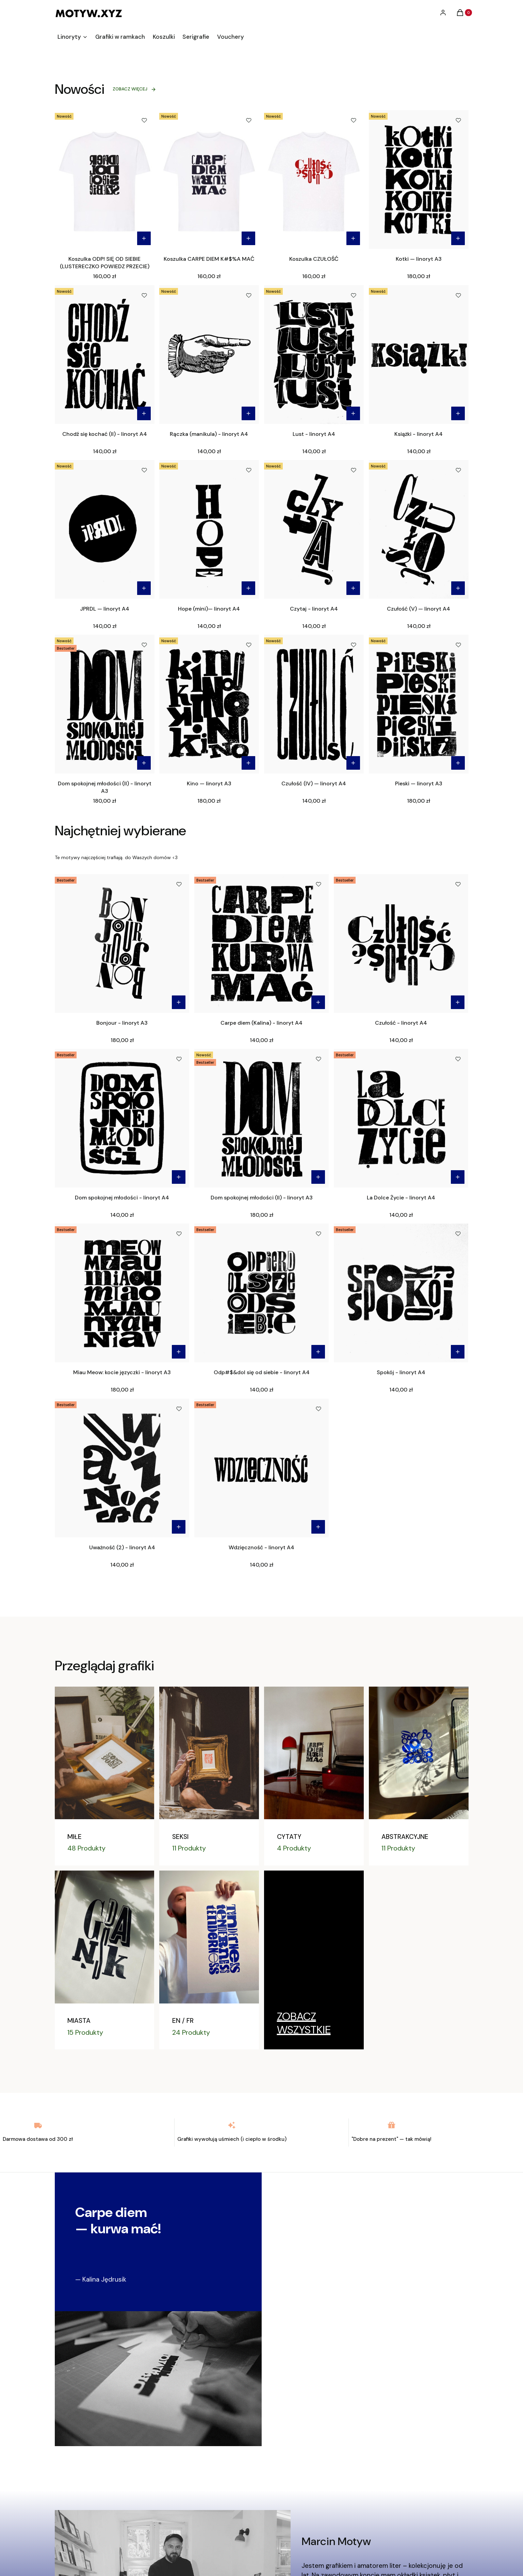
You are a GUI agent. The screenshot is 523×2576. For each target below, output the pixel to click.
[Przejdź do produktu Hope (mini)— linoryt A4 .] (209, 529)
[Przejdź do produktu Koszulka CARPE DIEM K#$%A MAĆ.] (209, 179)
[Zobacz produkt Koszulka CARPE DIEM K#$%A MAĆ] (248, 238)
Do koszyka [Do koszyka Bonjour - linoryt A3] (178, 1002)
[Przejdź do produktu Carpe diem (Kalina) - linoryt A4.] (261, 943)
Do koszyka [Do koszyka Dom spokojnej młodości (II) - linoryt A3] (143, 763)
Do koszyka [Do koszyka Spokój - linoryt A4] (458, 1351)
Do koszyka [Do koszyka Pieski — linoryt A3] (458, 763)
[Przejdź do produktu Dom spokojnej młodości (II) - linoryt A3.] (104, 704)
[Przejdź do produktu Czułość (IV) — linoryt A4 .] (314, 704)
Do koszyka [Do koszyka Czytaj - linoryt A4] (353, 588)
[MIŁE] (104, 1776)
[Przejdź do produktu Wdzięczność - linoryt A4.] (261, 1468)
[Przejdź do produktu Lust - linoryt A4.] (314, 354)
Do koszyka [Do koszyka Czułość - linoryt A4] (458, 1002)
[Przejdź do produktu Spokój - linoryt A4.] (401, 1293)
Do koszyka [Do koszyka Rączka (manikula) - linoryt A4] (248, 413)
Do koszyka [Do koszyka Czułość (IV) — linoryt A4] (353, 763)
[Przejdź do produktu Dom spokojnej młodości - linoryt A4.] (122, 1118)
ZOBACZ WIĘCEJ (134, 89)
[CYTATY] (314, 1776)
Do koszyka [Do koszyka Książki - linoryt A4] (458, 413)
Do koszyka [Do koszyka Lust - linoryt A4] (353, 413)
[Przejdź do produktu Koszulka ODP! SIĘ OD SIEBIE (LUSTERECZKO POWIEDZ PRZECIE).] (104, 179)
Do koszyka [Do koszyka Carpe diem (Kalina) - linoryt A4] (318, 1002)
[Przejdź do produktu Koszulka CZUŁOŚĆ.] (314, 179)
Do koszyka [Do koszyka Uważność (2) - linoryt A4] (178, 1527)
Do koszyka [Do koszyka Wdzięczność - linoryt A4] (318, 1527)
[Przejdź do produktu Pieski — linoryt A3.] (419, 704)
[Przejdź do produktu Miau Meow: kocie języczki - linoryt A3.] (122, 1293)
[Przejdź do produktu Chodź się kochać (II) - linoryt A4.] (104, 354)
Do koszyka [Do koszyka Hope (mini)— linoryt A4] (248, 588)
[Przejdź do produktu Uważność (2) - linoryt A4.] (122, 1468)
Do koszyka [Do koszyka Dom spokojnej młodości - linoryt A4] (178, 1177)
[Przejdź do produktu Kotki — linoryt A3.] (419, 179)
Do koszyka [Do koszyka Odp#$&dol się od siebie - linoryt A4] (318, 1351)
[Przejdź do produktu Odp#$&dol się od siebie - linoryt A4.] (261, 1293)
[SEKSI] (209, 1776)
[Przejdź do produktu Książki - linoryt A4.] (419, 354)
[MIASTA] (104, 1960)
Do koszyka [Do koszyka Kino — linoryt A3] (248, 763)
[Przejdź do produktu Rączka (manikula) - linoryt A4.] (209, 354)
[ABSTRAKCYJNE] (419, 1776)
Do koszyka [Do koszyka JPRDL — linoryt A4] (143, 588)
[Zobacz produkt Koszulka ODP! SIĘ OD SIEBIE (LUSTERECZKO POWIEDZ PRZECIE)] (143, 238)
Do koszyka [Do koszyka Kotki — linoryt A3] (458, 238)
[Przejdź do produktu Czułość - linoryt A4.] (401, 943)
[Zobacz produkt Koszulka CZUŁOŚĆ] (353, 238)
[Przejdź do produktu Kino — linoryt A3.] (209, 704)
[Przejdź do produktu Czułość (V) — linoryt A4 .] (419, 529)
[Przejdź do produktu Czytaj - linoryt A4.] (314, 529)
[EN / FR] (209, 1960)
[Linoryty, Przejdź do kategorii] (314, 2023)
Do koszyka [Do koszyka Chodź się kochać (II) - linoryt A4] (143, 413)
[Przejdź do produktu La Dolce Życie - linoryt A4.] (401, 1118)
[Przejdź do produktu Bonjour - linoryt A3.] (122, 943)
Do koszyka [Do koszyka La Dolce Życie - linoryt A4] (458, 1177)
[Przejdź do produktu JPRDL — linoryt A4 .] (104, 529)
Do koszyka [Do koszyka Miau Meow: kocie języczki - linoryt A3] (178, 1351)
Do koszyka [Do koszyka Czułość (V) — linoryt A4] (458, 588)
